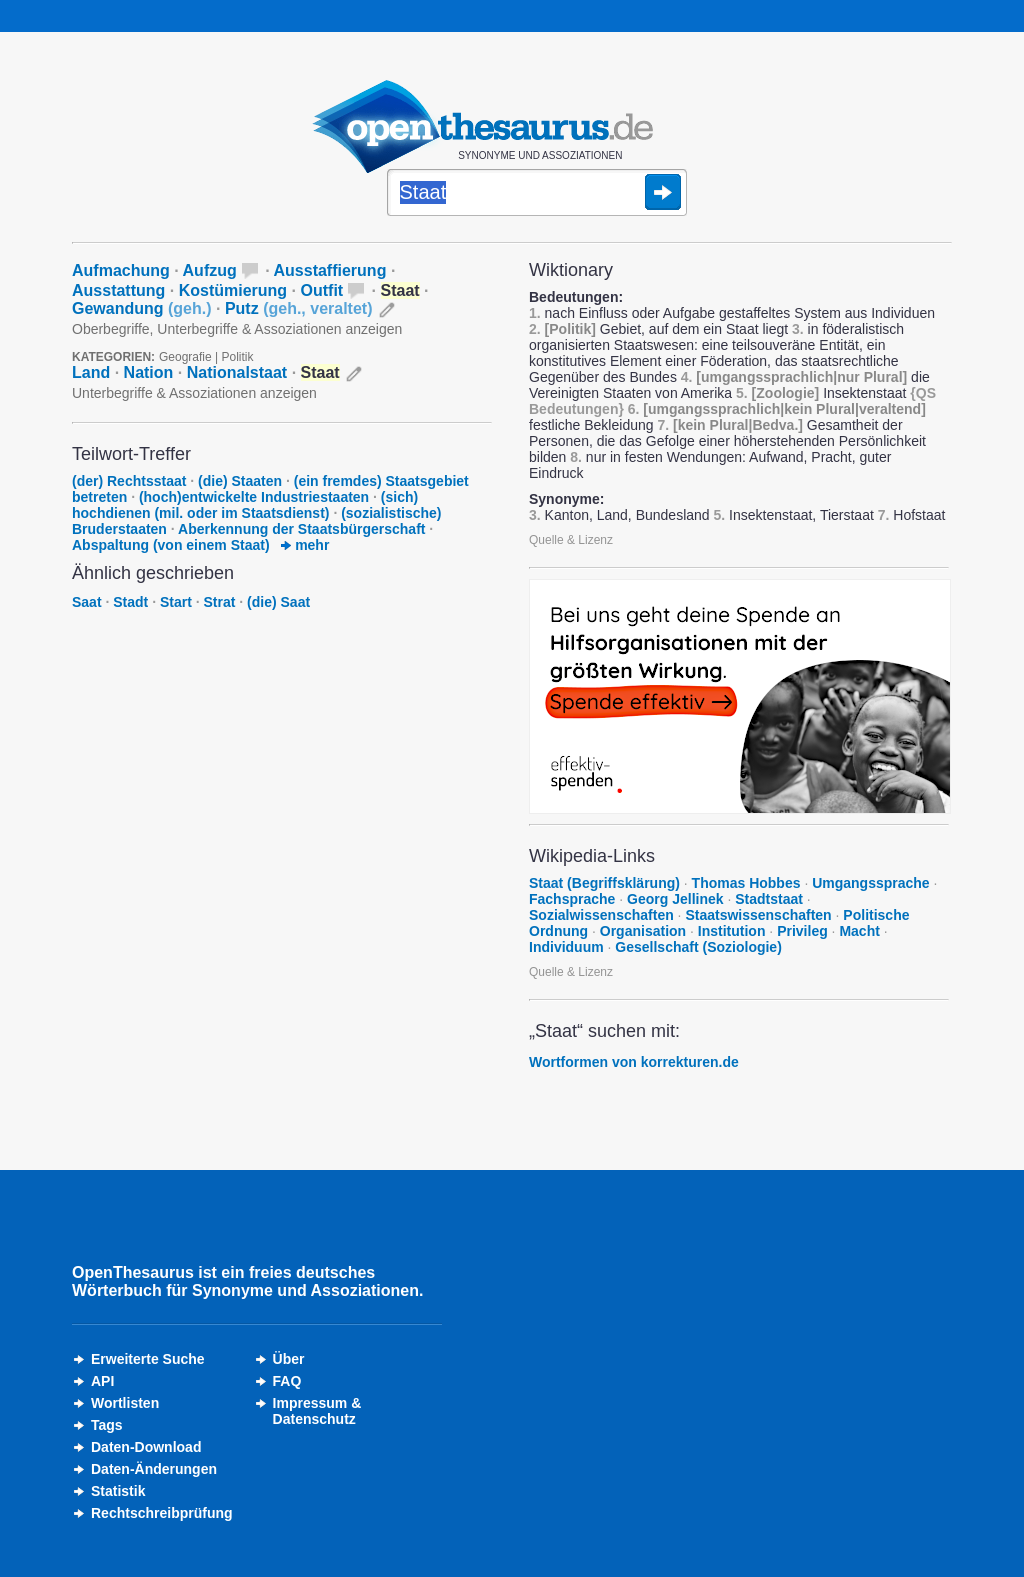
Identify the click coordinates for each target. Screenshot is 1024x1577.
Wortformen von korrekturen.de (634, 1062)
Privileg (802, 931)
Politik (238, 357)
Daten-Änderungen (154, 1469)
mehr (305, 545)
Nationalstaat (237, 372)
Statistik (118, 1491)
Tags (107, 1425)
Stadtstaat (769, 899)
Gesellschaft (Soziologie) (698, 947)
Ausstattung (118, 290)
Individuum (566, 947)
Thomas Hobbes (746, 883)
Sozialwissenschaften (601, 915)
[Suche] (537, 194)
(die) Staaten (240, 481)
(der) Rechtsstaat (129, 481)
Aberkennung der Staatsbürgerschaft (301, 529)
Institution (732, 931)
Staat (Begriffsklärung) (604, 883)
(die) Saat (278, 602)
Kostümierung (233, 290)
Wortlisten (125, 1403)
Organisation (643, 931)
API (102, 1381)
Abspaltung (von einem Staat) (171, 545)
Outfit (322, 290)
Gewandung (142, 308)
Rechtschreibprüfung (162, 1513)
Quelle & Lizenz (571, 540)
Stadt (130, 602)
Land (91, 372)
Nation (149, 372)
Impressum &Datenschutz (317, 1411)
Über (289, 1359)
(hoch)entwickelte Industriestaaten (254, 497)
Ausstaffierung (330, 270)
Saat (87, 602)
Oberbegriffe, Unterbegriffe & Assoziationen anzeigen (237, 329)
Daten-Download (146, 1447)
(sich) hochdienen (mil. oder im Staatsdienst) (245, 505)
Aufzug (210, 270)
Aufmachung (121, 270)
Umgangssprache (870, 883)
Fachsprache (572, 899)
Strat (220, 602)
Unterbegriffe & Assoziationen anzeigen (194, 393)
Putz (299, 308)
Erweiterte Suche (148, 1359)
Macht (859, 931)
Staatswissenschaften (758, 915)
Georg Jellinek (675, 899)
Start (176, 602)
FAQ (287, 1381)
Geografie (185, 357)
